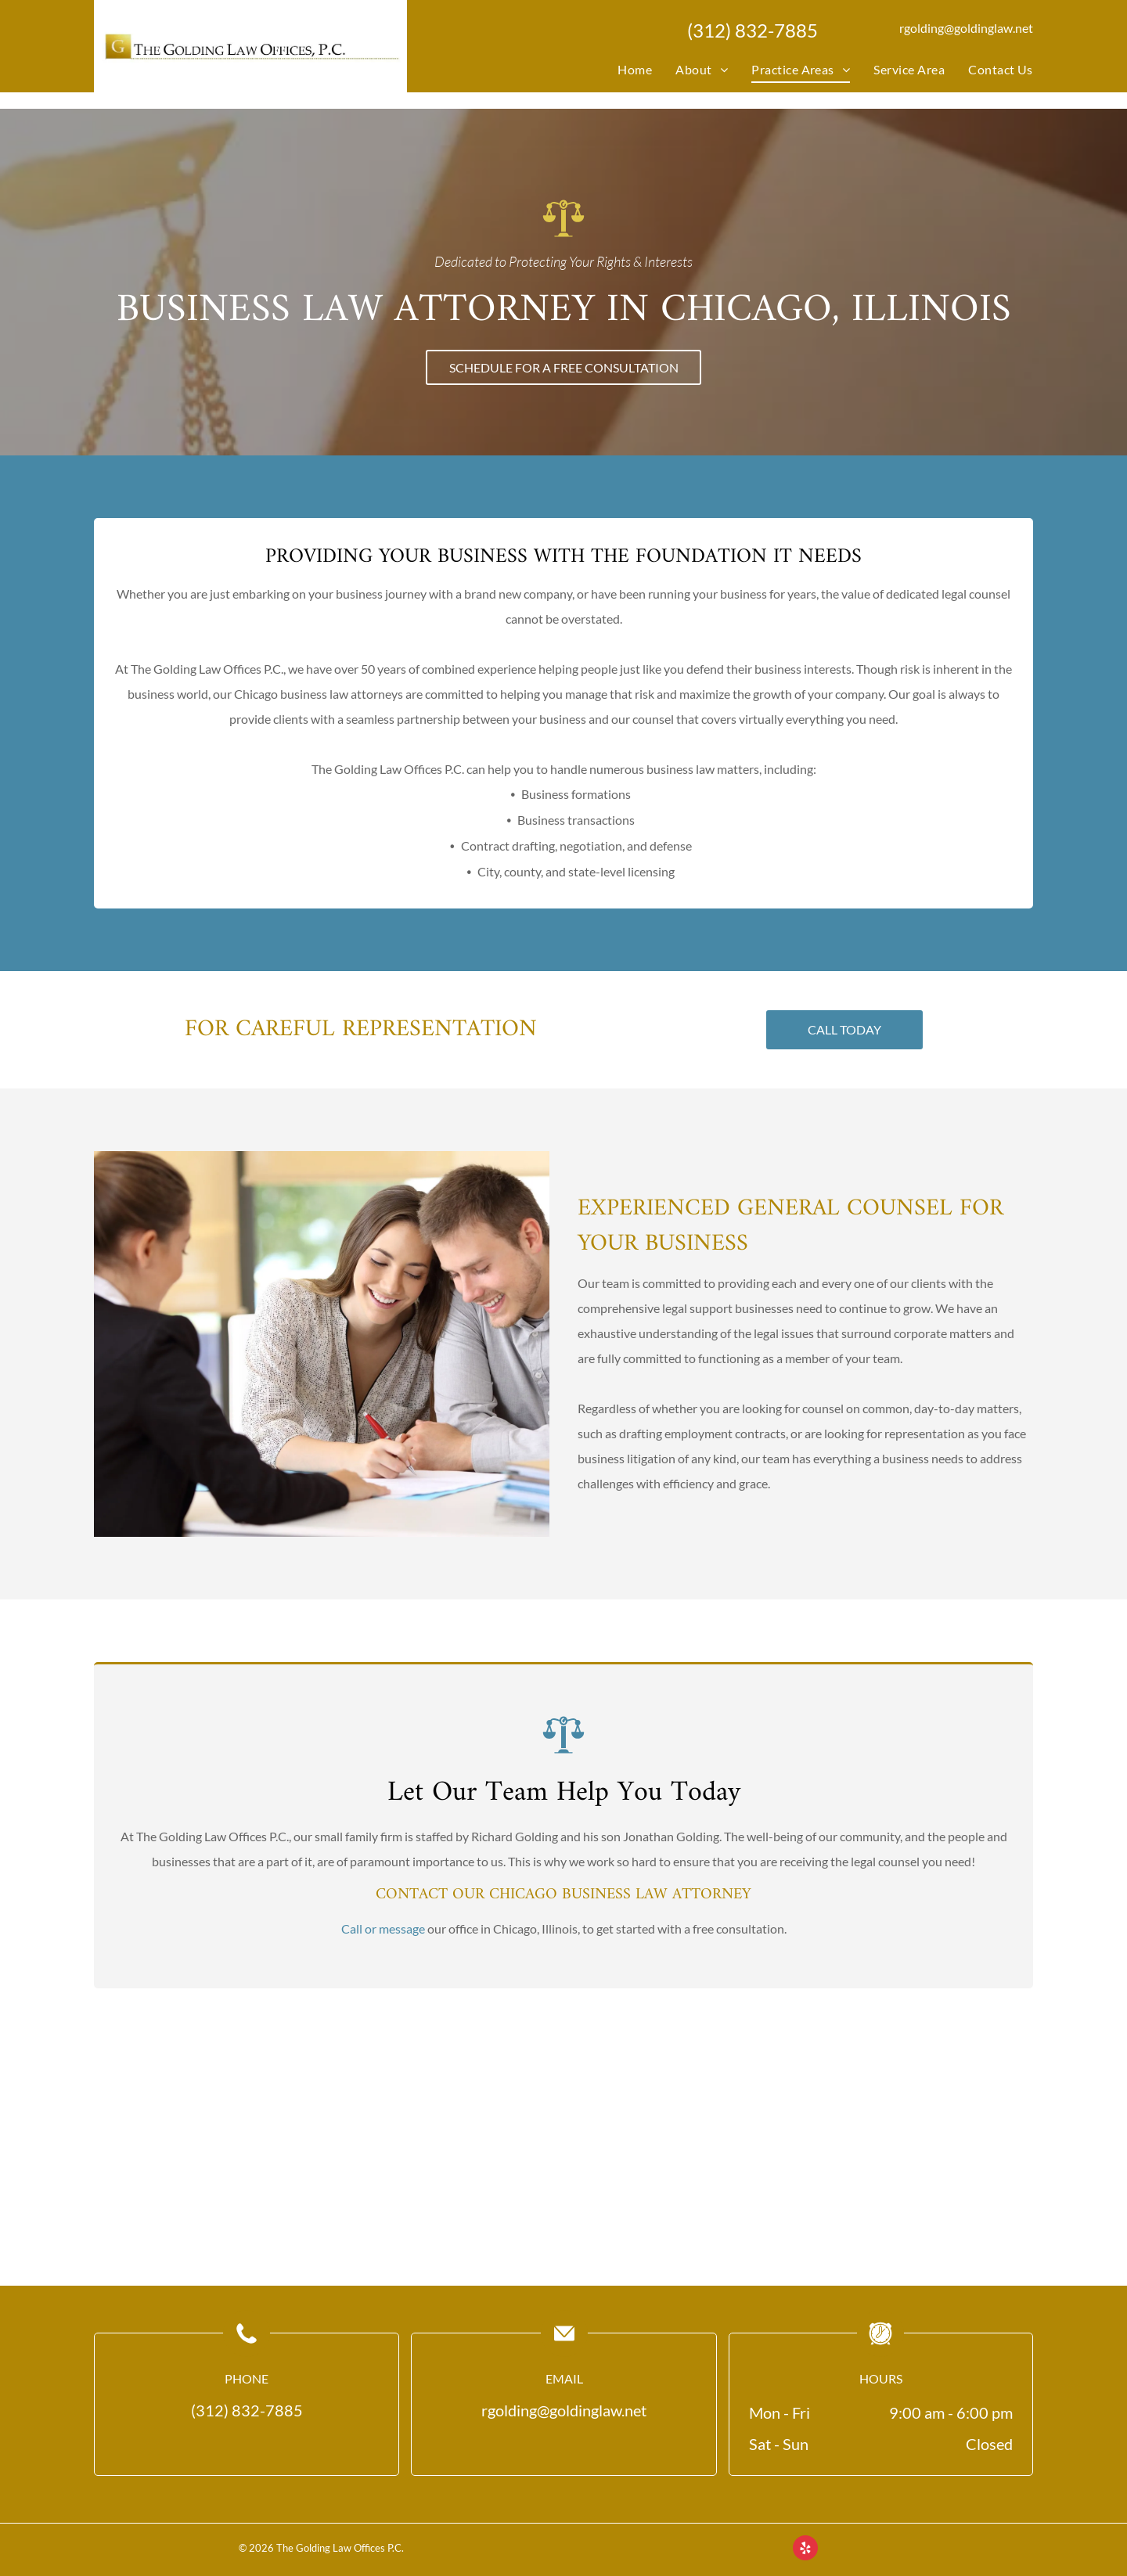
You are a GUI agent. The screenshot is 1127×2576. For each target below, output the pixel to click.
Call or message (383, 1884)
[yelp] (805, 2549)
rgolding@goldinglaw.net (966, 27)
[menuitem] (623, 69)
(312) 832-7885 (752, 30)
